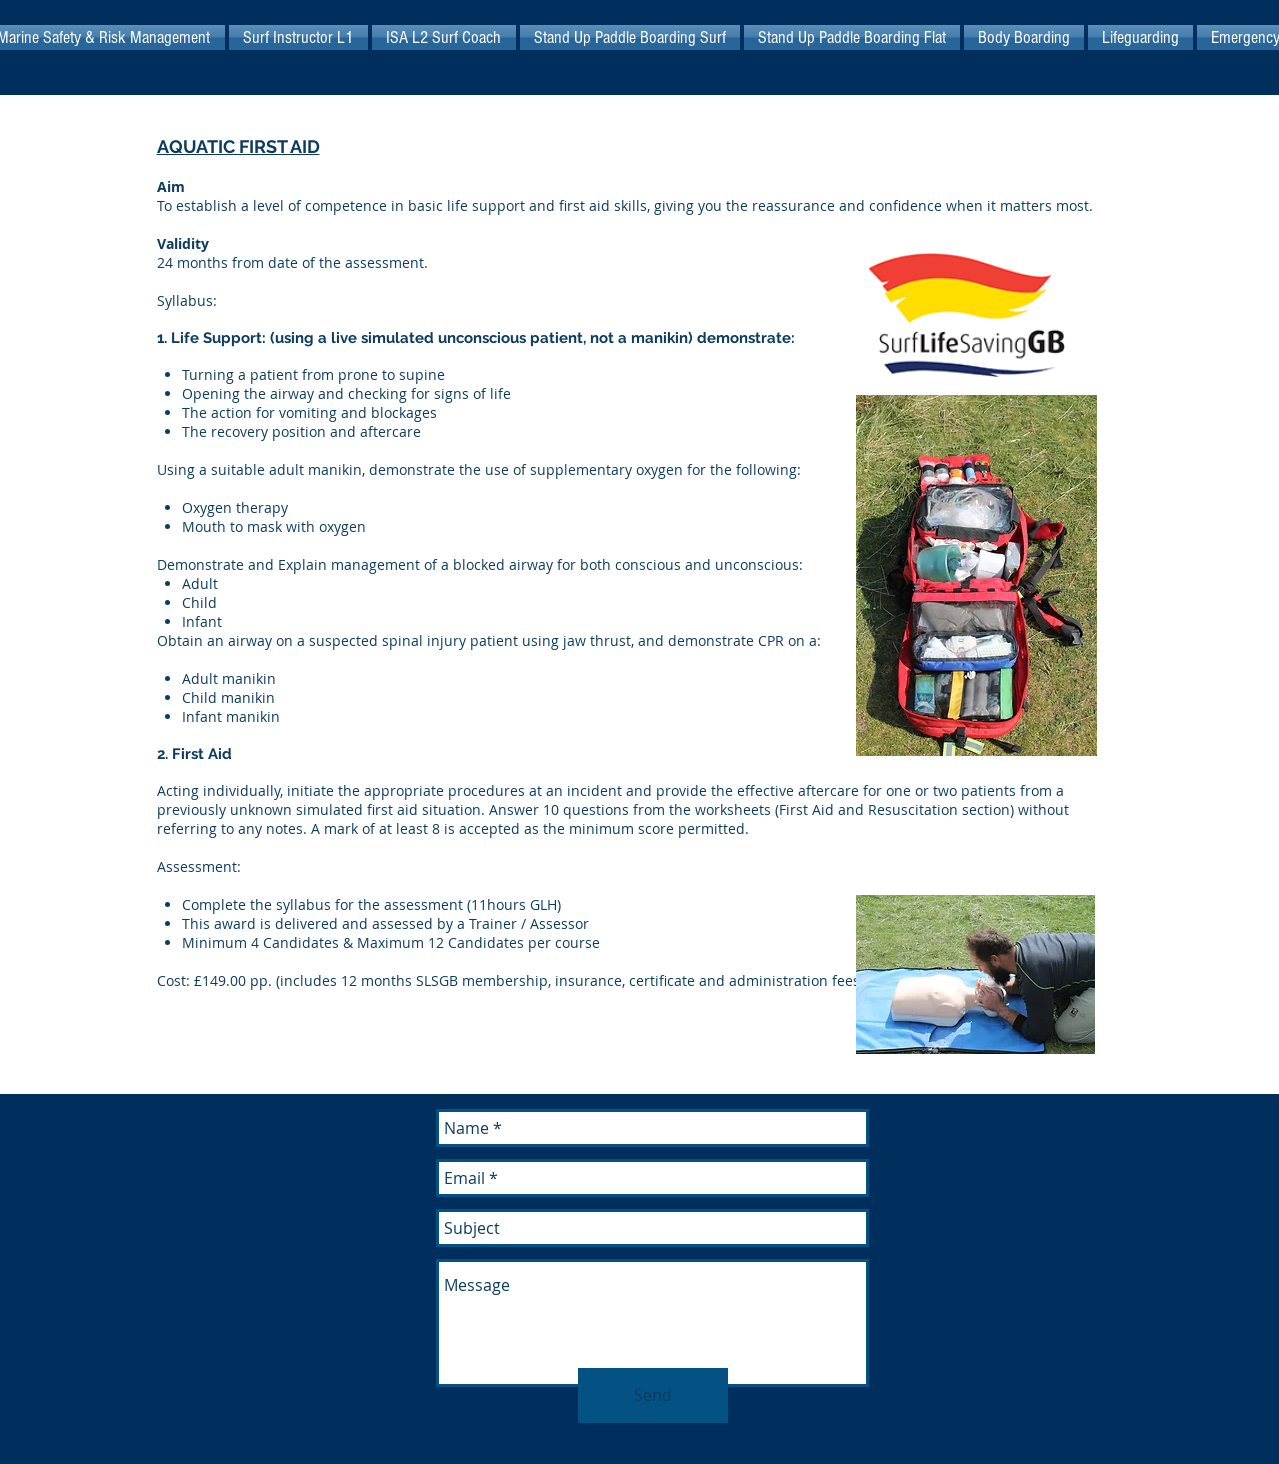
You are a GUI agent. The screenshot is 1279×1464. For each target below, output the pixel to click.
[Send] (653, 1395)
